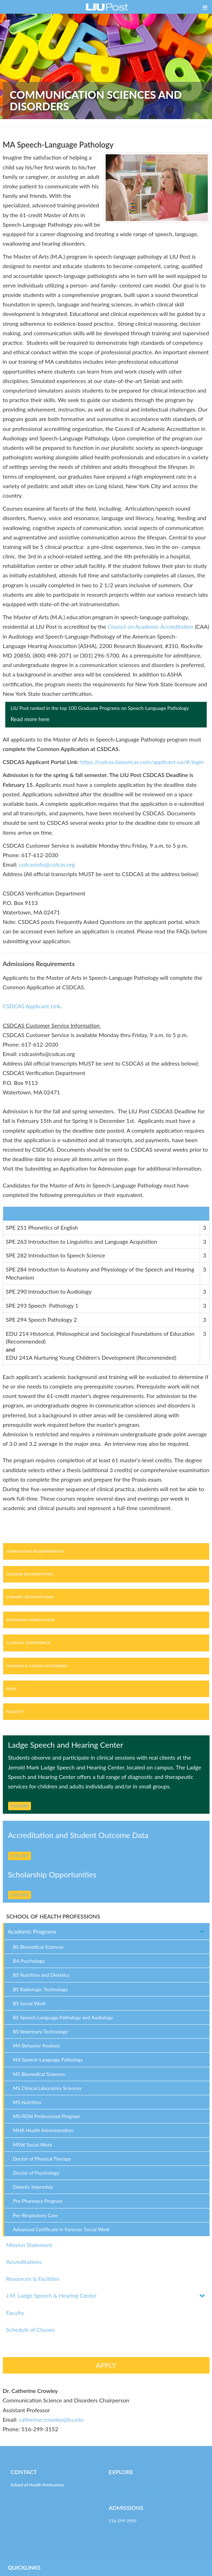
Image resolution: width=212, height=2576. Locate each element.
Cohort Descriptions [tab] (30, 1597)
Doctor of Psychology (36, 2173)
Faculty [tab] (15, 1711)
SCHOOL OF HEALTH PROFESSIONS (53, 1916)
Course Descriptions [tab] (30, 1574)
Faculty (15, 2312)
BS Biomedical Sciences (38, 1947)
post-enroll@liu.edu (127, 2530)
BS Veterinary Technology (40, 2031)
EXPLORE (20, 1805)
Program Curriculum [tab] (31, 1620)
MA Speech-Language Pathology (48, 2060)
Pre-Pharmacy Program (38, 2201)
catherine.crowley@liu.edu (51, 2419)
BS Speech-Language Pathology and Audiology (63, 2017)
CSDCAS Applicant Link (32, 1006)
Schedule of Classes (30, 2329)
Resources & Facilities (33, 2278)
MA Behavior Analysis (36, 2045)
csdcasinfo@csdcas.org (47, 864)
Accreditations (24, 2261)
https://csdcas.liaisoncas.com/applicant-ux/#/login (142, 761)
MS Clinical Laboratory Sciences (47, 2088)
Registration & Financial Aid (134, 2494)
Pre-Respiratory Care (35, 2215)
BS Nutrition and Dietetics (41, 1975)
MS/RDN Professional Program (46, 2116)
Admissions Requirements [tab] (36, 1551)
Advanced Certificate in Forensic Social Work (61, 2229)
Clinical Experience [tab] (29, 1642)
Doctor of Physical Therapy (42, 2159)
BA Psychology (29, 1961)
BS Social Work (29, 2003)
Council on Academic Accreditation (150, 626)
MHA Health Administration (43, 2130)
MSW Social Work (32, 2145)
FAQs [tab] (12, 1689)
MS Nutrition (27, 2102)
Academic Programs (32, 1931)
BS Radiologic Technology (40, 1989)
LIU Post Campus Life (129, 2484)
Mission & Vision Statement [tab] (37, 1666)
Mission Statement (29, 2244)
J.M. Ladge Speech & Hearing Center (51, 2295)
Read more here (30, 719)
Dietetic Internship (33, 2187)
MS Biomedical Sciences (39, 2074)
